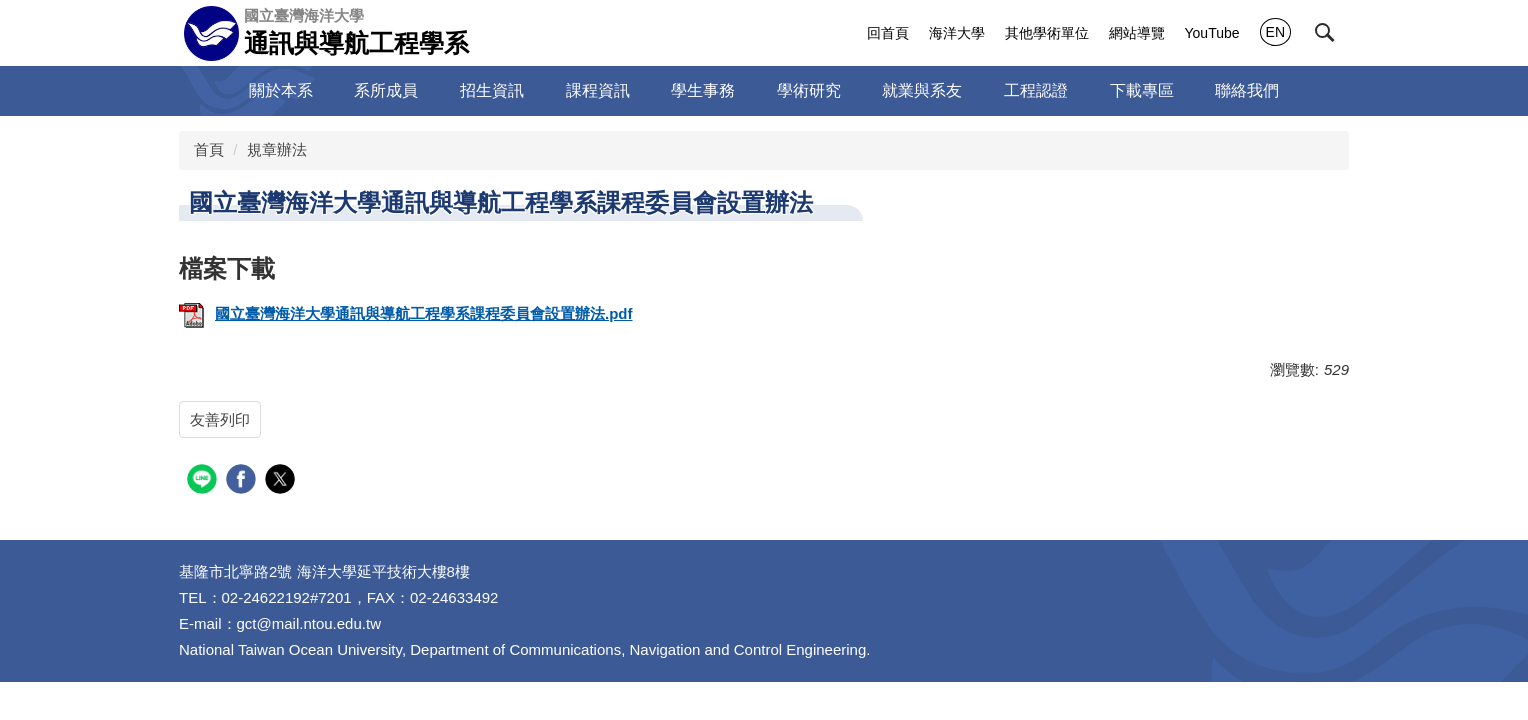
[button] (1325, 33)
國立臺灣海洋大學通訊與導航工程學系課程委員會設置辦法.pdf (406, 313)
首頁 (209, 149)
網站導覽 (1137, 33)
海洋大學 (957, 33)
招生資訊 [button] (492, 90)
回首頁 (888, 33)
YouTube (1212, 33)
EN (1275, 32)
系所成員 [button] (386, 90)
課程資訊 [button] (598, 90)
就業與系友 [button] (922, 90)
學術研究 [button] (809, 90)
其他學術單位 (1047, 33)
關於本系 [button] (281, 90)
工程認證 (1036, 90)
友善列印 (220, 419)
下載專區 (1142, 90)
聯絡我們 (1247, 90)
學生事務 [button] (703, 90)
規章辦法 (277, 149)
